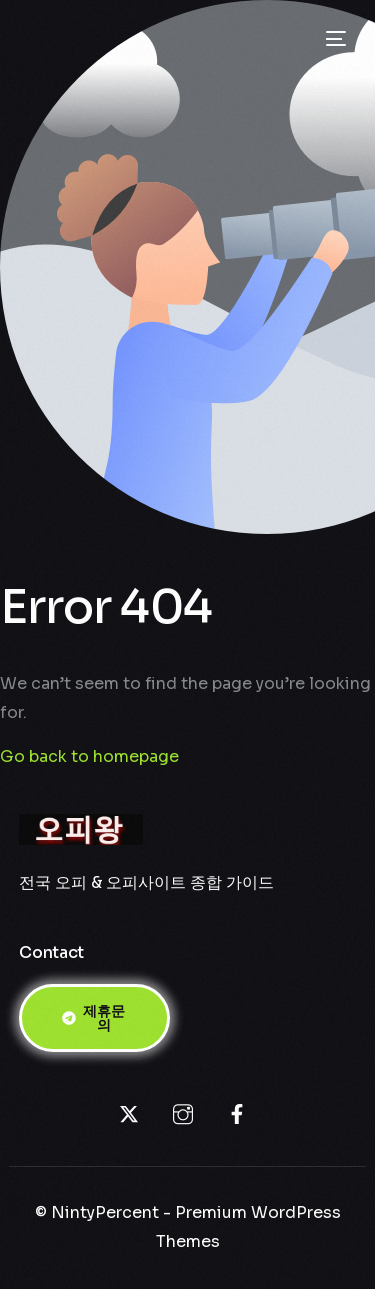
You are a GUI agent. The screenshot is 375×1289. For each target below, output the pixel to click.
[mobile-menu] (334, 39)
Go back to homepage (89, 756)
